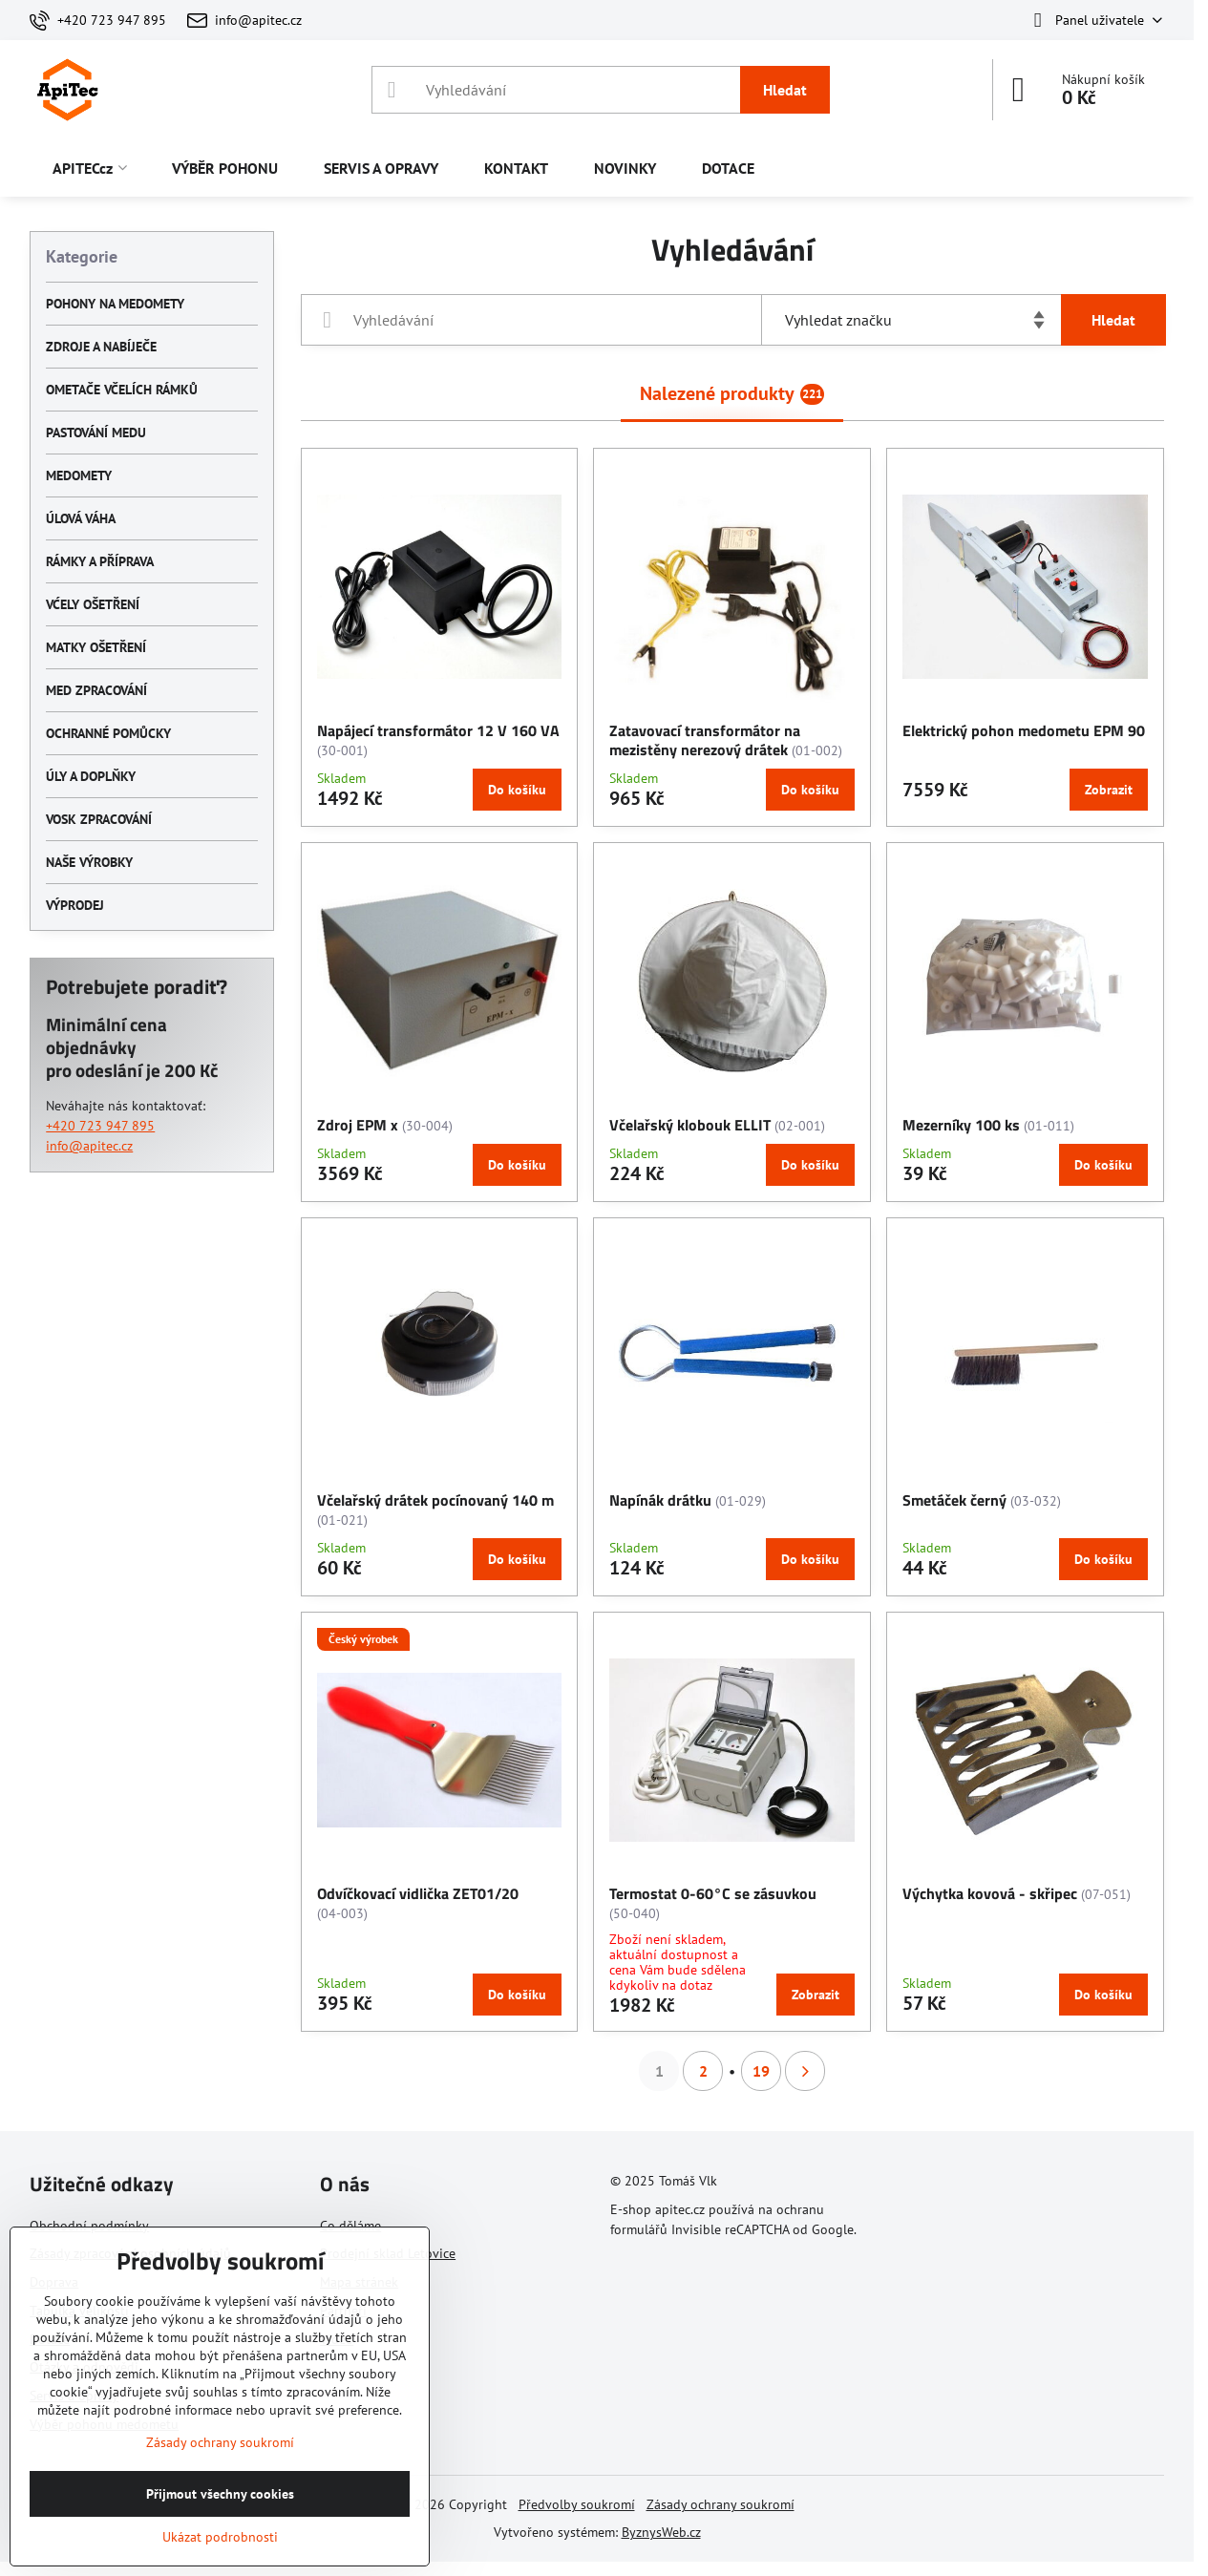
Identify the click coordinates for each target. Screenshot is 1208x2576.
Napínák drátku (660, 1500)
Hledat (785, 89)
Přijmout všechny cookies (220, 2493)
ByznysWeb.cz (661, 2532)
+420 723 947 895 (100, 1125)
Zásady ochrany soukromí (720, 2504)
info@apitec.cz (89, 1145)
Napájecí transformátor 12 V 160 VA (438, 730)
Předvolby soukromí (577, 2504)
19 (761, 2070)
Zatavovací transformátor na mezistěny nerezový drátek (704, 740)
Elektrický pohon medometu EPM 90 (1023, 730)
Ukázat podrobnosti (220, 2536)
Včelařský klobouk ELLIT (690, 1124)
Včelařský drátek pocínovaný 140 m (435, 1500)
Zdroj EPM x (357, 1124)
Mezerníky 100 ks (961, 1124)
